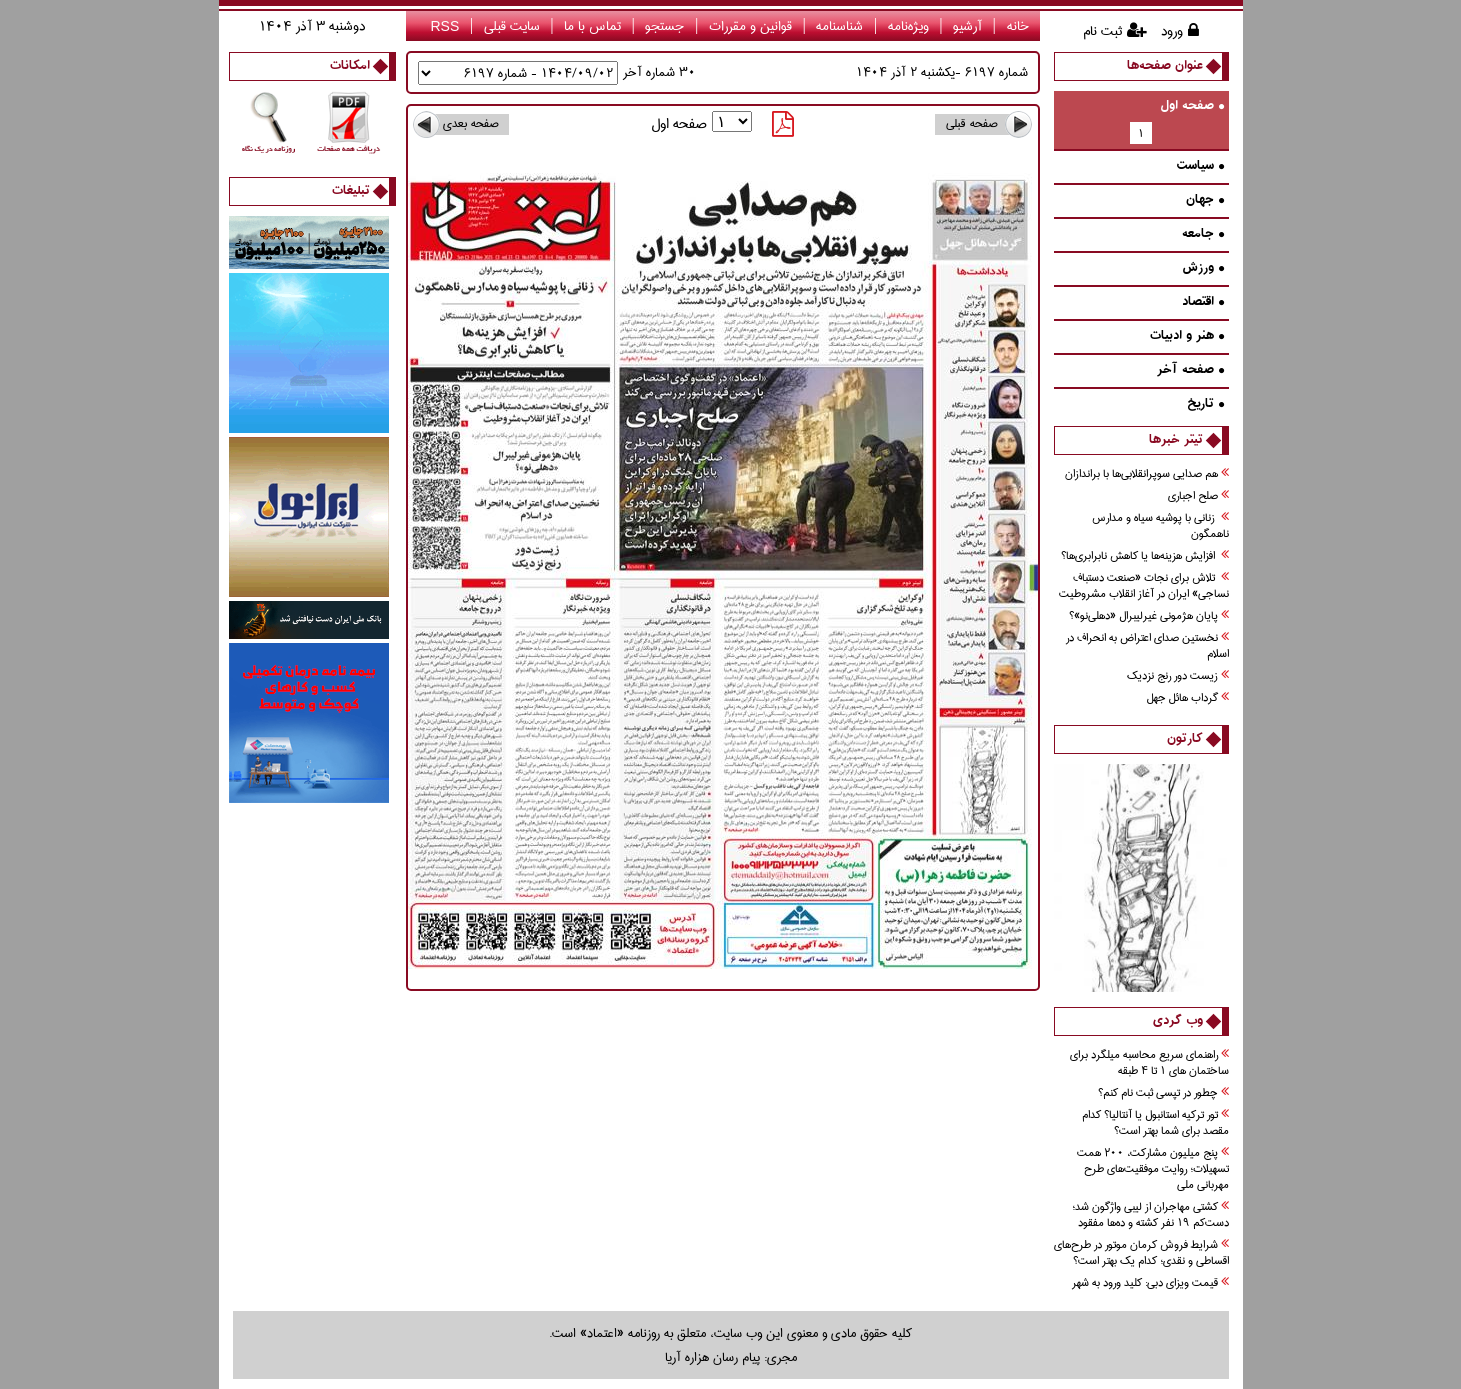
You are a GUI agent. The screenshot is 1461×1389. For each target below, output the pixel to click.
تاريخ (1205, 404)
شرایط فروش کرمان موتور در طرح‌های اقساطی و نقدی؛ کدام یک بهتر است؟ (1141, 1253)
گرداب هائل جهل (1188, 698)
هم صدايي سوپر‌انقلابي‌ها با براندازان (1147, 474)
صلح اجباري (1198, 496)
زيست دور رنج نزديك (1178, 676)
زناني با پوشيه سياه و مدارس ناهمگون (1160, 526)
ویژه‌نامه (908, 26)
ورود (1172, 31)
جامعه (1203, 234)
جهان (1205, 200)
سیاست (1200, 166)
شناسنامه (839, 26)
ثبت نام (1102, 31)
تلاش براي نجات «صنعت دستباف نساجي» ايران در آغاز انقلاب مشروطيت (1144, 586)
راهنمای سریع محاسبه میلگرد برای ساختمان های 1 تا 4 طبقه (1149, 1063)
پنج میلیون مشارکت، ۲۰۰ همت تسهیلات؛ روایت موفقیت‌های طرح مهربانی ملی (1153, 1169)
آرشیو (967, 26)
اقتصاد (1203, 302)
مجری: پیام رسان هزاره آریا (731, 1357)
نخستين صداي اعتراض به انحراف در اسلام (1147, 646)
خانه (1018, 26)
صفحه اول (1192, 106)
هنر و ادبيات (1187, 336)
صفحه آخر (1190, 370)
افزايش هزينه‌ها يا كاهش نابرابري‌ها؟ (1145, 556)
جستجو (664, 26)
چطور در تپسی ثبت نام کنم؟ (1163, 1093)
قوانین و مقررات (750, 26)
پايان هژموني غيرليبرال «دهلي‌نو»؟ (1149, 616)
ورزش (1203, 268)
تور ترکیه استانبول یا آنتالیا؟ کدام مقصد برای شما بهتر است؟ (1155, 1123)
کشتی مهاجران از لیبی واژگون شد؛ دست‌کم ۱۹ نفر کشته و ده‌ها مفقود (1150, 1215)
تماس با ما (592, 26)
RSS (444, 26)
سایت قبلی (512, 26)
